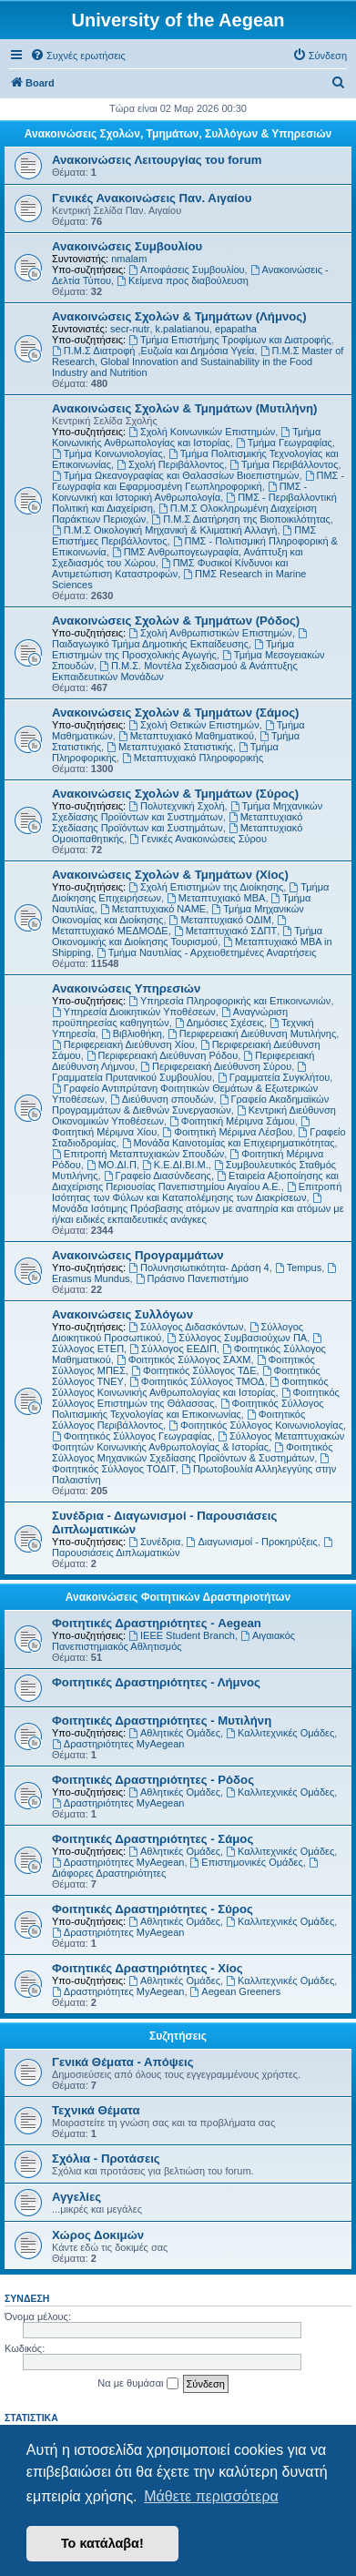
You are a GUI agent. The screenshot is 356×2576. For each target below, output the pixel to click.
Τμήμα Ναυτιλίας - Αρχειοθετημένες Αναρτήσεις (207, 952)
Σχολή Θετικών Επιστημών (193, 724)
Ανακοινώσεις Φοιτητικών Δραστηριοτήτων (178, 1597)
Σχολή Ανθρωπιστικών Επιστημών (210, 632)
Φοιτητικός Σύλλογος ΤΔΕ (193, 1370)
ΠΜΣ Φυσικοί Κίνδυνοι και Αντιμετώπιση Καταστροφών (170, 568)
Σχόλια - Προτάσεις (106, 2158)
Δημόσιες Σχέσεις (219, 1022)
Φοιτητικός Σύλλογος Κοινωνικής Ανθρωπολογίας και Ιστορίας (190, 1387)
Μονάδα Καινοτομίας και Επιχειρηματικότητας (228, 1142)
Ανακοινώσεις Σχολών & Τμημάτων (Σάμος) (175, 712)
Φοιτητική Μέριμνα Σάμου (232, 1120)
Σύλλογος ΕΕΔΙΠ (173, 1348)
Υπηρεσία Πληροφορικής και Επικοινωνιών (229, 1000)
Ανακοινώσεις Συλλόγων (122, 1314)
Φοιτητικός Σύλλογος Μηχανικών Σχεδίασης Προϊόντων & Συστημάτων (192, 1452)
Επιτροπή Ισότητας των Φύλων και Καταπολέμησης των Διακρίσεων (196, 1192)
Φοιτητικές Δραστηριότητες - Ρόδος (153, 1780)
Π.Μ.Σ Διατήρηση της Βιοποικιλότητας (240, 519)
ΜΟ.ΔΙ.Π (111, 1164)
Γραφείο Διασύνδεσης (157, 1175)
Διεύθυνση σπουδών (162, 1099)
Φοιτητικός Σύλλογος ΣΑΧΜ (184, 1359)
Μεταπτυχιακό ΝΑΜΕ (153, 908)
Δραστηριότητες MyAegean (118, 1743)
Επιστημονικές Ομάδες (246, 1862)
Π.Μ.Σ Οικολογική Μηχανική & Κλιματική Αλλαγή (164, 529)
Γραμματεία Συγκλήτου (274, 1077)
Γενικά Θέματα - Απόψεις (123, 2062)
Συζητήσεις (178, 2036)
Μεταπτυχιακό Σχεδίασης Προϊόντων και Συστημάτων (177, 822)
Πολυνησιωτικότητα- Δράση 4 (199, 1267)
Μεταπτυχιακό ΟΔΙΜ (220, 919)
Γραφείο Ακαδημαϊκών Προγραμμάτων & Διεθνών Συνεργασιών (190, 1104)
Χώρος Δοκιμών (98, 2235)
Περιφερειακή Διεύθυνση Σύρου (215, 1066)
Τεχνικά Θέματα (96, 2110)
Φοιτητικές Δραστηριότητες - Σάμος (152, 1839)
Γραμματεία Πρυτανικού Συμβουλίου (180, 1072)
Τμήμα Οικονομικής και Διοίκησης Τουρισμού (187, 936)
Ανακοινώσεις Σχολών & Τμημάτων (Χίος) (170, 874)
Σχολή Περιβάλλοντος (170, 464)
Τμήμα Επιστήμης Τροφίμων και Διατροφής (229, 339)
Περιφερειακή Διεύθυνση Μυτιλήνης (252, 1033)
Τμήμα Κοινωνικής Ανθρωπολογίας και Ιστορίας (186, 437)
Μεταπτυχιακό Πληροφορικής (192, 757)
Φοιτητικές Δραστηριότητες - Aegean (156, 1623)
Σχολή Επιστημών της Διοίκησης (205, 886)
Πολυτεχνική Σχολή (176, 805)
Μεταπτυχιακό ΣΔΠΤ (225, 930)
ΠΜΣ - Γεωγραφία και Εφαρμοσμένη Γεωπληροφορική (198, 481)
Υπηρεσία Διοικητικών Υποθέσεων (134, 1011)
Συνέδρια (154, 1541)
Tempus (298, 1267)
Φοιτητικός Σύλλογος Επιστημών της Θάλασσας (196, 1398)
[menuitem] (78, 55)
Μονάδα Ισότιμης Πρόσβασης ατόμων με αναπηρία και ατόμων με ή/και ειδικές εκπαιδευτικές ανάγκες (198, 1209)
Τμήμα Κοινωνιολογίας (107, 453)
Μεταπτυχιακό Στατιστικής (170, 746)
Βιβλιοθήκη (131, 1033)
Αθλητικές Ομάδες (174, 1732)
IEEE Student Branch (181, 1635)
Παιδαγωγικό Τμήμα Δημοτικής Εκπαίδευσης (181, 638)
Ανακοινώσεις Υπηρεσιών (126, 988)
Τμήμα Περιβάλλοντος (283, 464)
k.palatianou (182, 328)
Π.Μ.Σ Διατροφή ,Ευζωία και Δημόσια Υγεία (153, 350)
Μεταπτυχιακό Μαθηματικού (186, 735)
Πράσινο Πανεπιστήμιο (192, 1278)
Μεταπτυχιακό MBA (216, 897)
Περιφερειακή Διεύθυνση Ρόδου (162, 1055)
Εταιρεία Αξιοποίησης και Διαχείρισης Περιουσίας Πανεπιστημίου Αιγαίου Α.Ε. (195, 1181)
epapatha (236, 328)
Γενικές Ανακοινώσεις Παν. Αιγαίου (151, 198)
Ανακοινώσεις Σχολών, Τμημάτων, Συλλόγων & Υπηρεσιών (178, 133)
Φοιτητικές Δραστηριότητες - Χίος (147, 1968)
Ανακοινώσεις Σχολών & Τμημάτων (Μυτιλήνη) (184, 408)
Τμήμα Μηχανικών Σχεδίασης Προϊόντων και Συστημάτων (187, 811)
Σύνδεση (27, 2298)
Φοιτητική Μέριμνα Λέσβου (227, 1131)
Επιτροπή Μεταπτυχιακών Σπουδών (138, 1153)
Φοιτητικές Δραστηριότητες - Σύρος (152, 1909)
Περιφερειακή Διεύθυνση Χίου (123, 1044)
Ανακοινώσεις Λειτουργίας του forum (157, 160)
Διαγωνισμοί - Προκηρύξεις (252, 1541)
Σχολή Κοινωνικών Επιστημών (201, 431)
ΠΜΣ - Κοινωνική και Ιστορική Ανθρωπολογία (179, 492)
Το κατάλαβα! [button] (102, 2543)
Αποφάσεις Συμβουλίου (186, 269)
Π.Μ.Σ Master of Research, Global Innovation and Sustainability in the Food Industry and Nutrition (197, 361)
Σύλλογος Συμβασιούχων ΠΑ (238, 1337)
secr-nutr (129, 328)
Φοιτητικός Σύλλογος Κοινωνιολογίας (255, 1425)
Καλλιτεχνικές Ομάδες (280, 1732)
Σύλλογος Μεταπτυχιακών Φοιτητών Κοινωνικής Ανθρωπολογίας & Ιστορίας (198, 1441)
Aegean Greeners (235, 1991)
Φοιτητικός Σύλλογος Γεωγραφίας (132, 1436)
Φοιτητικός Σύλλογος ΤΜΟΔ (196, 1381)
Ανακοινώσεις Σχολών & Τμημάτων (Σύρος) (175, 793)
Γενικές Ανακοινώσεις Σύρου (198, 838)
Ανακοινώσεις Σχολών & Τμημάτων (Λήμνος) (179, 316)
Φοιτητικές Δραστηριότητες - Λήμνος (156, 1682)
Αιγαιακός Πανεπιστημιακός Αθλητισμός (173, 1641)
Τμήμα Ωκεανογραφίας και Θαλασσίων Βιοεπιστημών (176, 475)
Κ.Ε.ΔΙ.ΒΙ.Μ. (175, 1164)
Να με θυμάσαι (137, 2383)
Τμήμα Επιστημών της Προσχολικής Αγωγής (173, 649)
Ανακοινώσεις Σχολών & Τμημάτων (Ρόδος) (176, 620)
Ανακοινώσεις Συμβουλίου (127, 246)
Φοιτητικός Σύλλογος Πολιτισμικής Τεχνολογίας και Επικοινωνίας (188, 1409)
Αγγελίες (76, 2197)
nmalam (129, 258)
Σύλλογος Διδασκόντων (185, 1326)
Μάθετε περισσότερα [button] (211, 2496)
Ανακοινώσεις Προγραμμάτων (138, 1255)
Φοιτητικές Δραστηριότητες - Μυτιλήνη (161, 1720)
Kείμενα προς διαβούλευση (183, 280)
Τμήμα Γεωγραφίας (284, 442)
